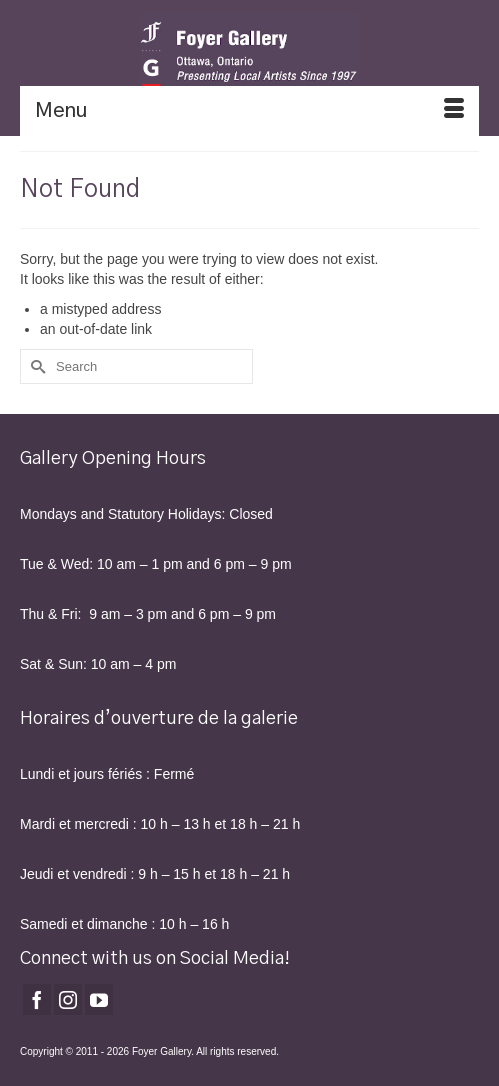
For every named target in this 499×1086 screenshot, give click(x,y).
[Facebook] (37, 999)
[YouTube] (99, 999)
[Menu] (249, 111)
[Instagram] (68, 999)
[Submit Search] (35, 366)
